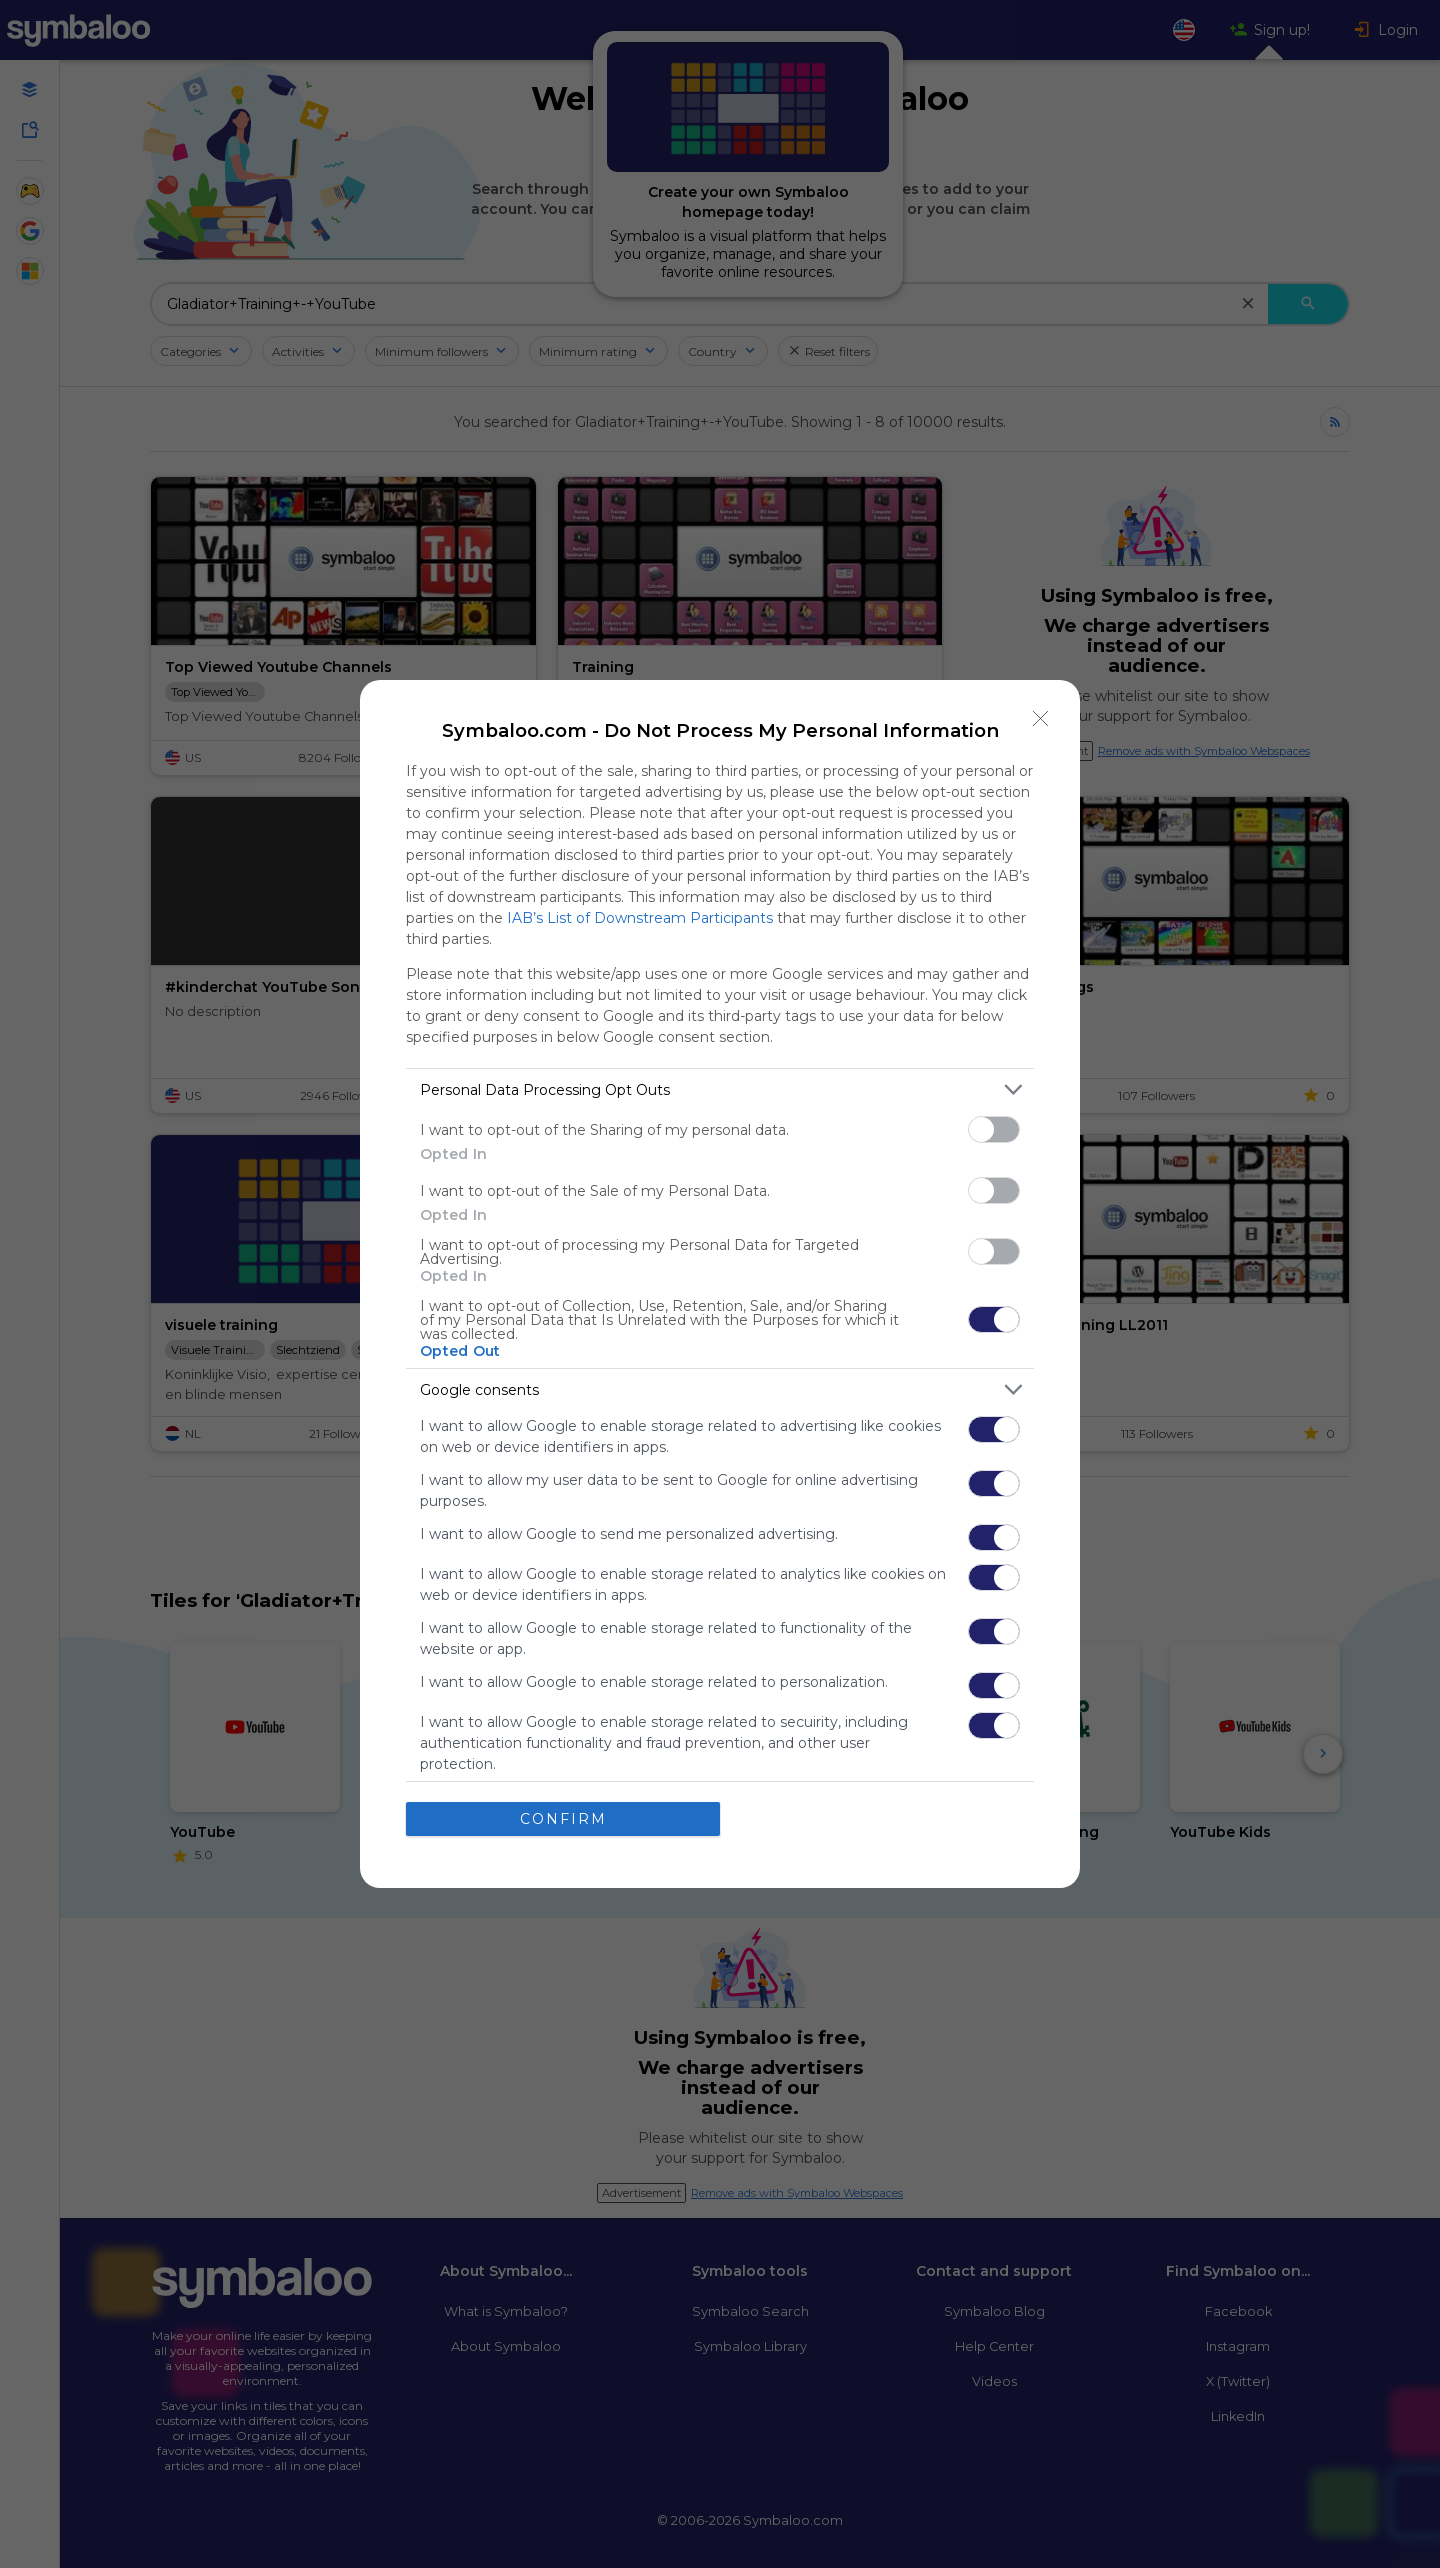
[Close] (1041, 719)
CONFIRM (563, 1819)
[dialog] (720, 1284)
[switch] (994, 1129)
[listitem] (720, 1089)
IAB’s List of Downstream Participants (640, 918)
